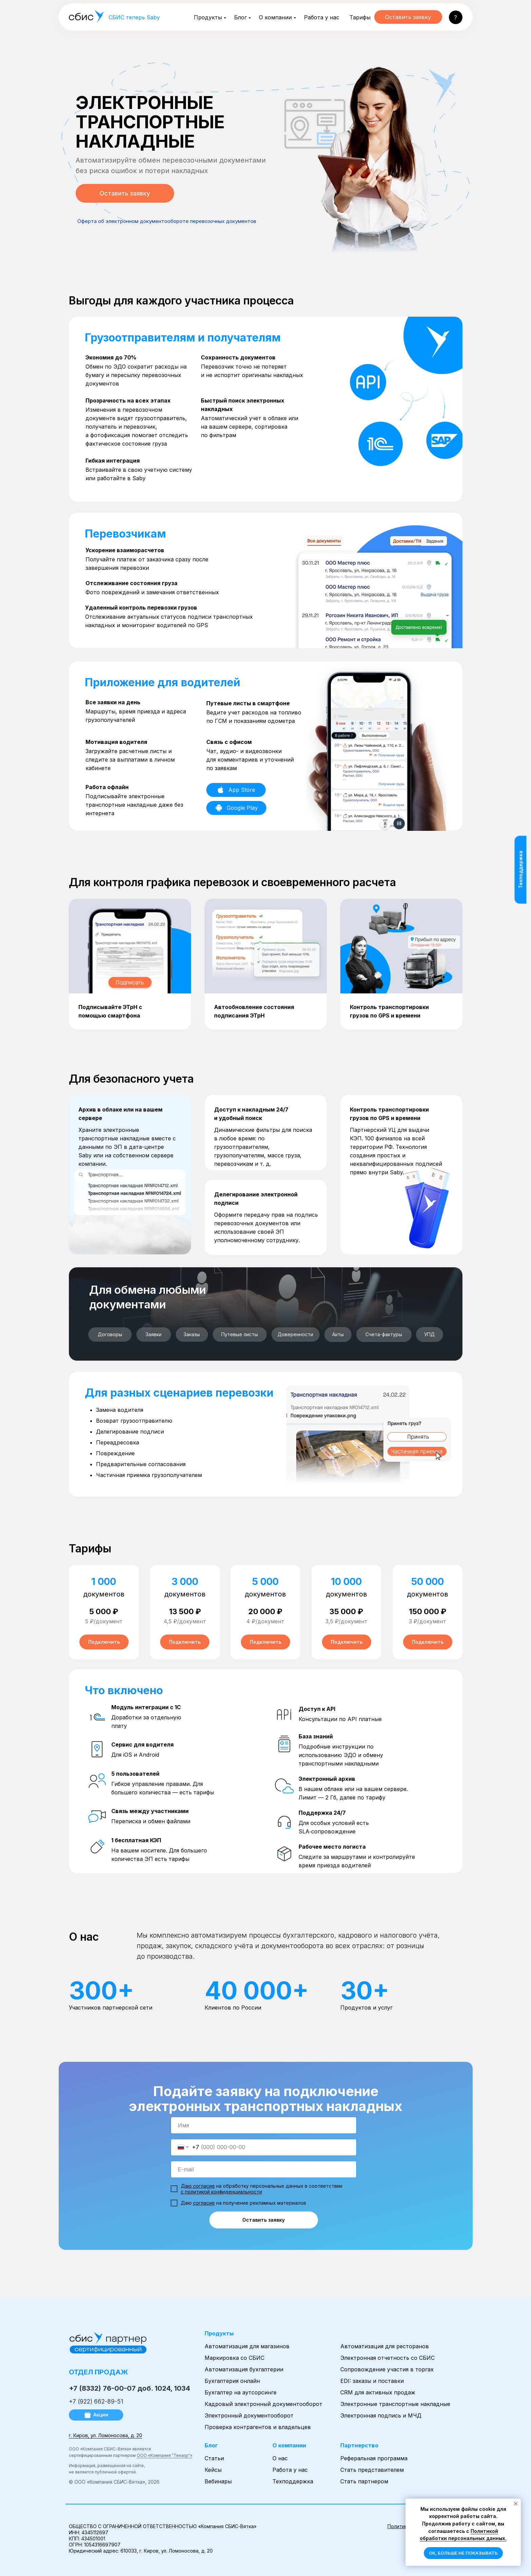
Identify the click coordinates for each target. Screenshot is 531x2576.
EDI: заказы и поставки (372, 2380)
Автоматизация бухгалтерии (244, 2369)
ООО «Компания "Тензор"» (164, 2455)
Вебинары (218, 2481)
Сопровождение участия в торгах (387, 2369)
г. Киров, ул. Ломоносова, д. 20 (105, 2435)
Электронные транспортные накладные (395, 2404)
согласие (204, 2203)
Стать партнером (364, 2481)
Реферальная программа (373, 2458)
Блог (240, 17)
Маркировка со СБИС (234, 2357)
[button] (455, 17)
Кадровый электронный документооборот (263, 2404)
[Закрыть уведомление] (515, 2503)
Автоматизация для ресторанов (384, 2346)
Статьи (214, 2458)
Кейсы (213, 2469)
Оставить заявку (263, 2220)
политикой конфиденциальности (223, 2192)
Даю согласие (198, 2186)
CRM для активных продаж (377, 2392)
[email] (264, 2169)
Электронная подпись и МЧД (380, 2415)
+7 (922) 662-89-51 (96, 2401)
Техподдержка (292, 2481)
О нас (280, 2458)
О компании (275, 17)
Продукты (208, 17)
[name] (264, 2125)
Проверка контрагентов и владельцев (258, 2427)
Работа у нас (321, 17)
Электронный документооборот (249, 2415)
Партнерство (359, 2445)
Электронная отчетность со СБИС (387, 2357)
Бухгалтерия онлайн (232, 2380)
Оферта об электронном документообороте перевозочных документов (166, 221)
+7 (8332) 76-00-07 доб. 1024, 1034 (129, 2388)
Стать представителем (372, 2469)
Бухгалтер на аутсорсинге (241, 2392)
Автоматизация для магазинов (247, 2346)
